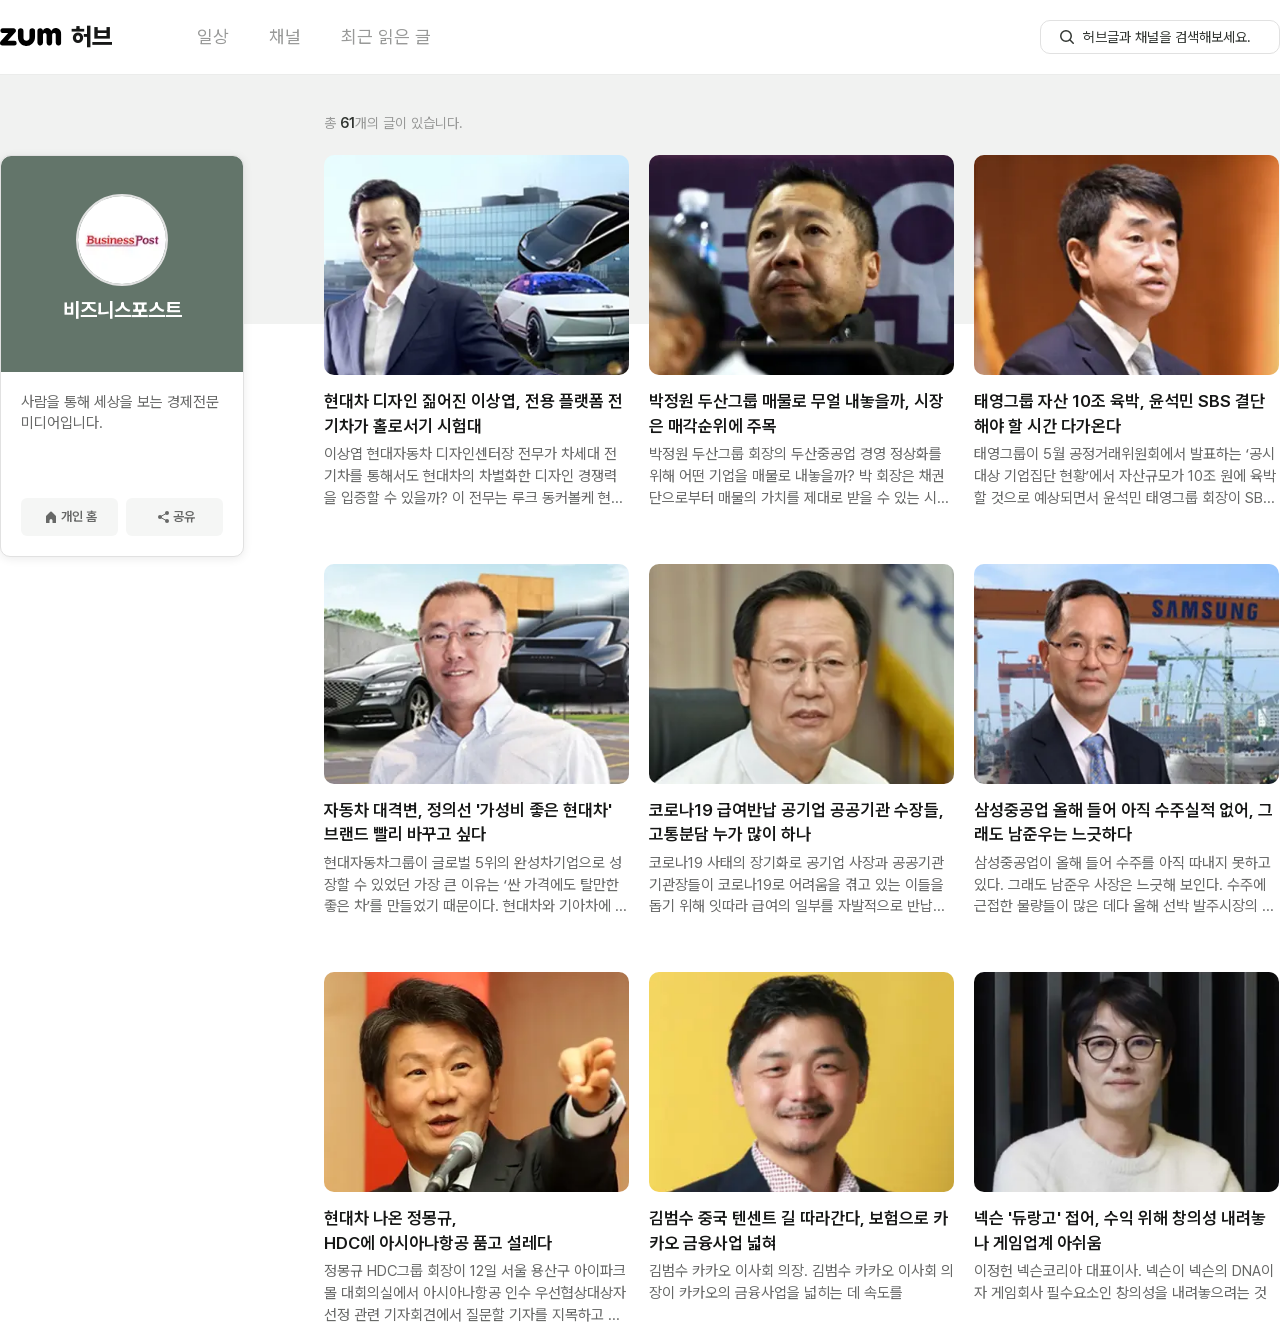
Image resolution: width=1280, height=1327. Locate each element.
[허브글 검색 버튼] (1067, 37)
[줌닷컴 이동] (31, 37)
